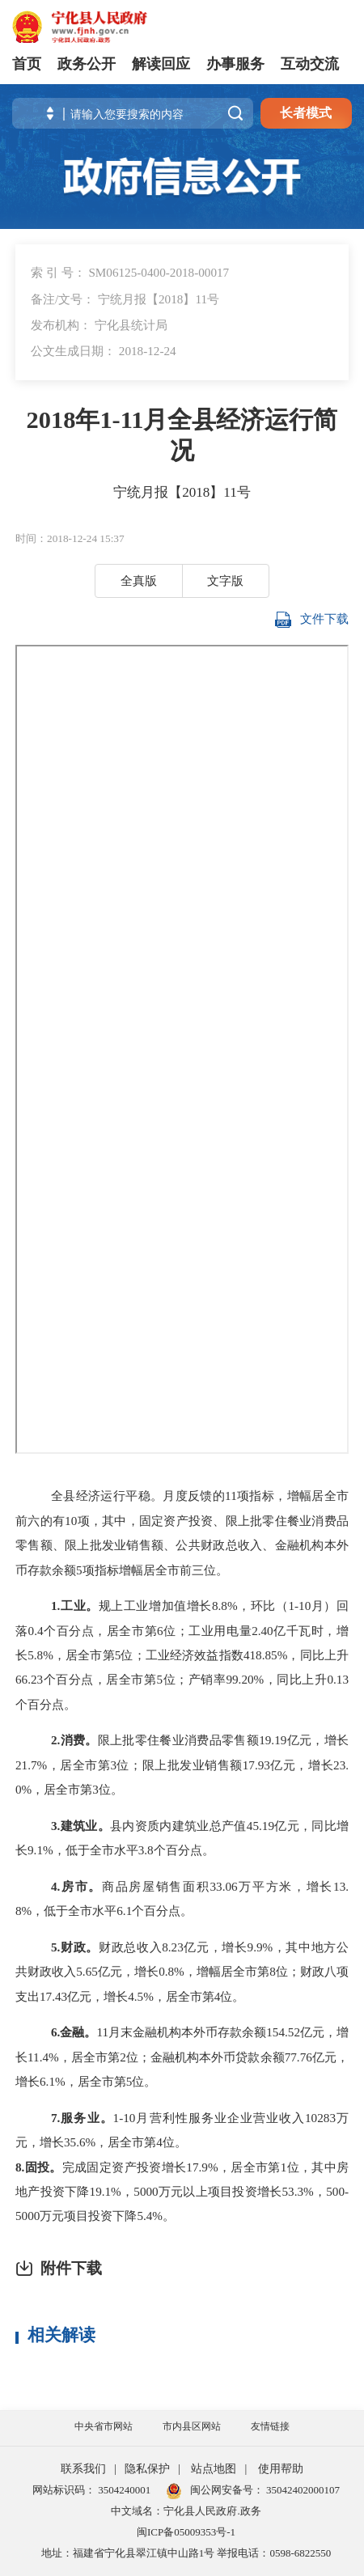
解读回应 (161, 64)
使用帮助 (280, 2469)
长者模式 (306, 113)
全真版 (139, 580)
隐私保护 (147, 2469)
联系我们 (83, 2469)
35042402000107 (302, 2490)
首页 (26, 64)
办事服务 (235, 64)
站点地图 (213, 2469)
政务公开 (86, 64)
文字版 (225, 580)
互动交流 (310, 64)
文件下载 (311, 620)
